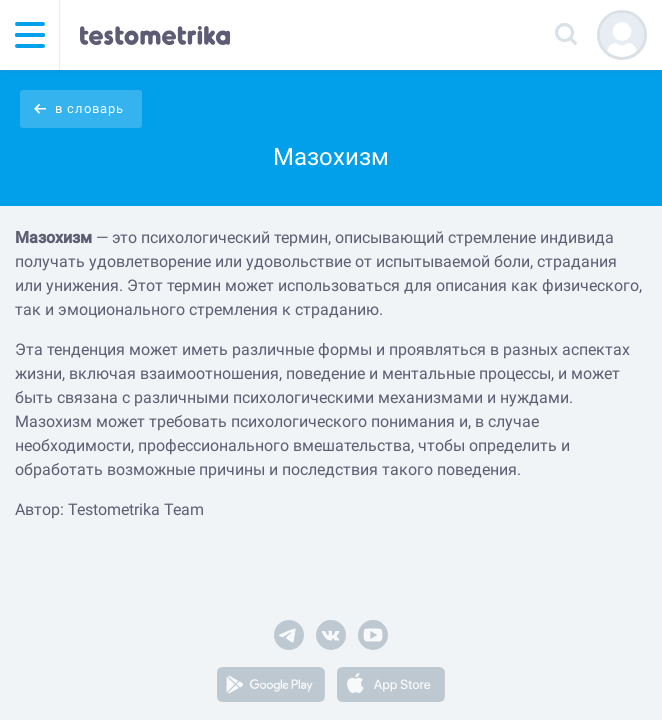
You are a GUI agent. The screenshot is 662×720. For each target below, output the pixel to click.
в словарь (89, 108)
